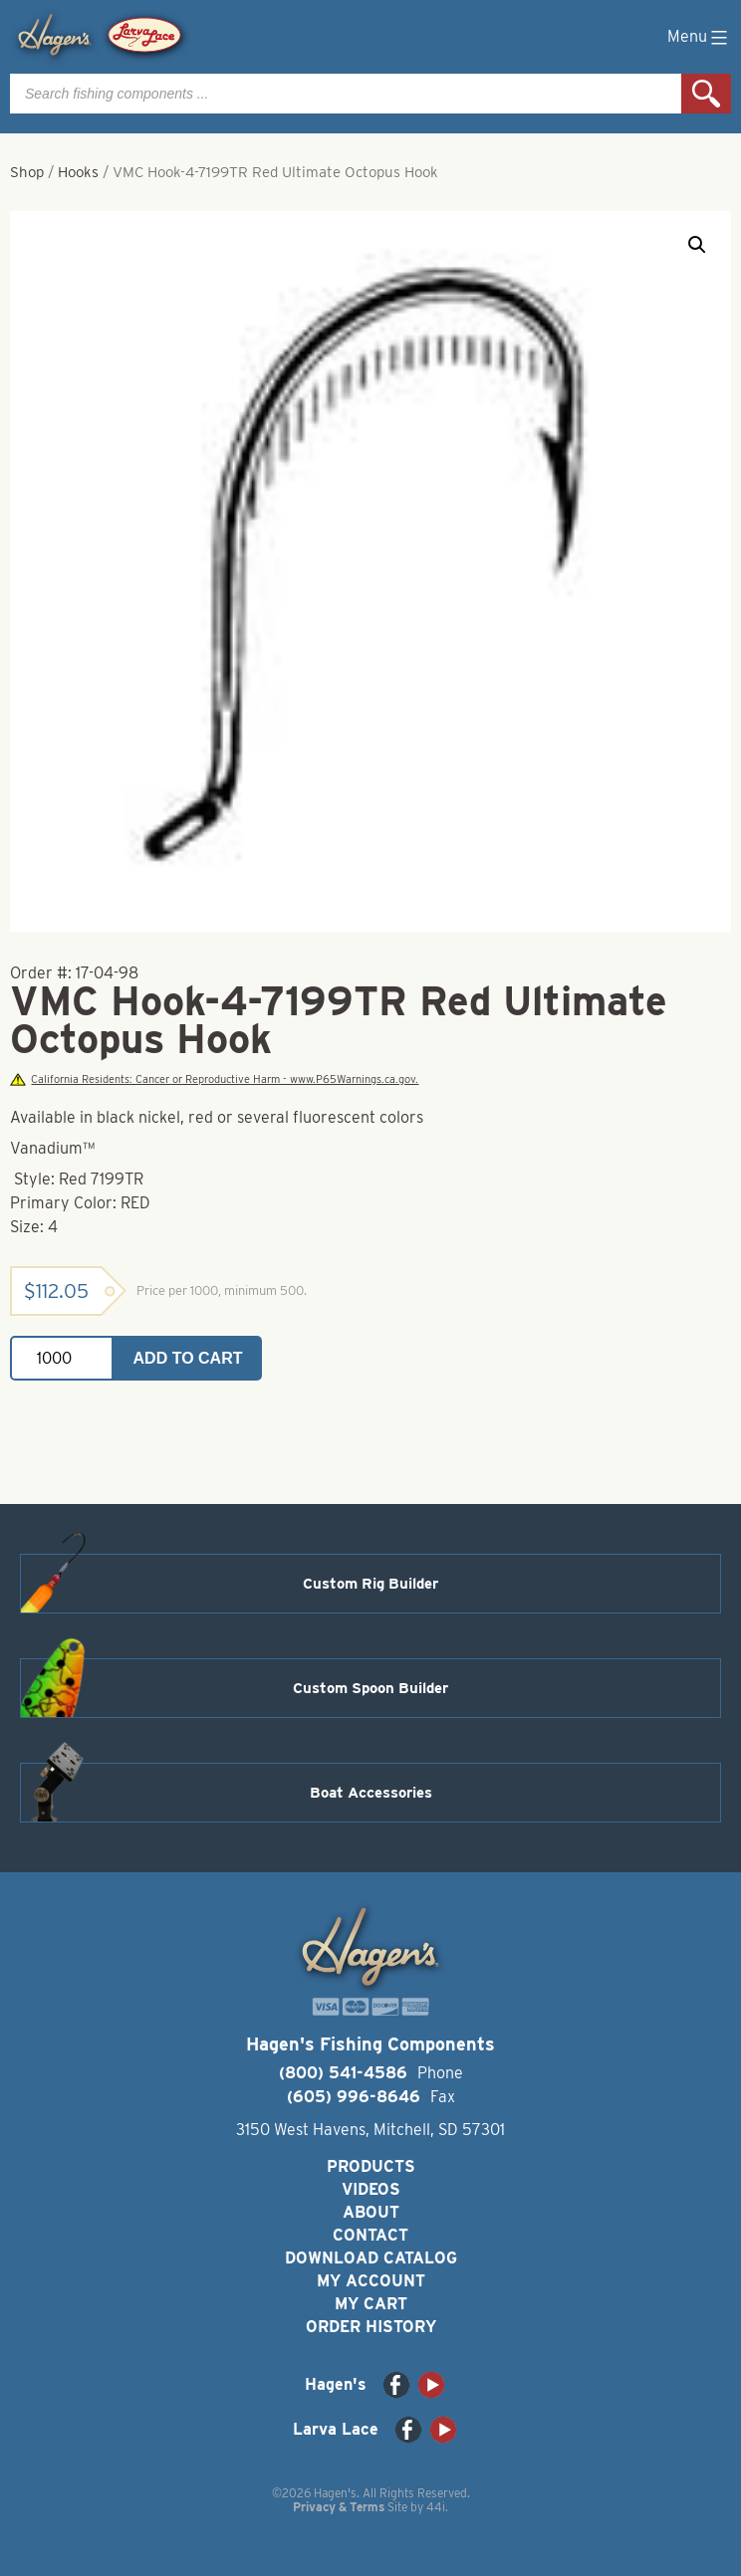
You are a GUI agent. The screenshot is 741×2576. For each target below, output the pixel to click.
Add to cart (188, 1358)
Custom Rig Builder (370, 1584)
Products (371, 2166)
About (371, 2212)
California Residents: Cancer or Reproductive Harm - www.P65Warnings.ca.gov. (214, 1079)
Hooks (78, 172)
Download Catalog (371, 2258)
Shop (27, 172)
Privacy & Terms (338, 2506)
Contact (370, 2235)
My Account (371, 2280)
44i (435, 2506)
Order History (371, 2326)
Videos (371, 2189)
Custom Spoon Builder (370, 1688)
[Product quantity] (62, 1358)
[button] (697, 245)
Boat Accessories (371, 1793)
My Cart (371, 2303)
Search (706, 93)
